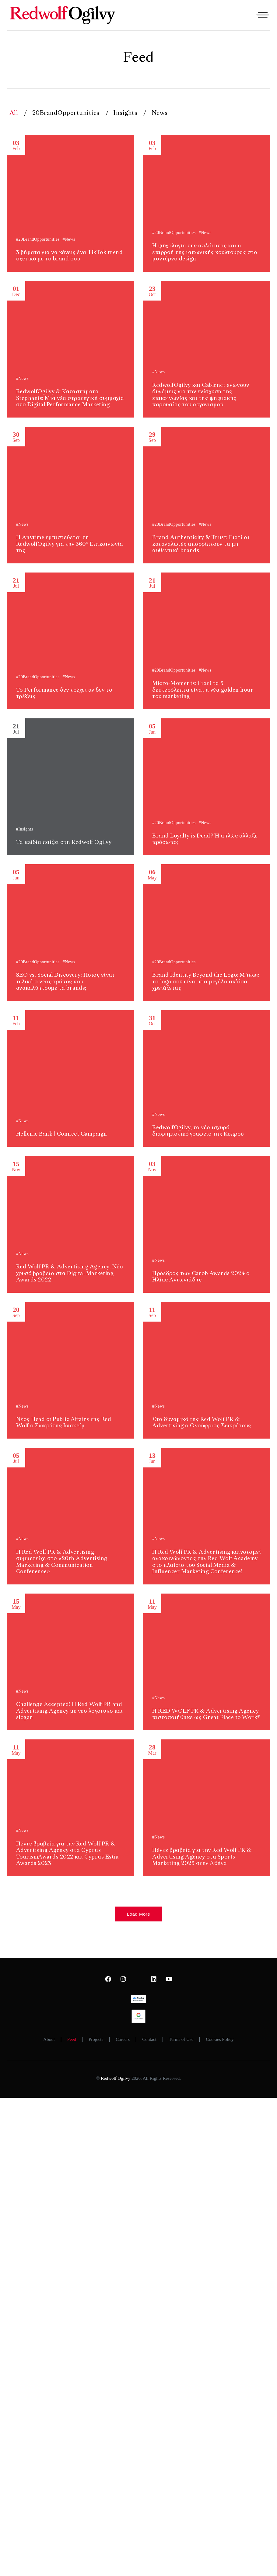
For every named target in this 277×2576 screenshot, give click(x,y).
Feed (71, 2039)
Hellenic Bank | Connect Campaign (61, 1134)
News (160, 113)
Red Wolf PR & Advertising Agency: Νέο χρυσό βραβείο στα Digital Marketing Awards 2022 (69, 1273)
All (13, 113)
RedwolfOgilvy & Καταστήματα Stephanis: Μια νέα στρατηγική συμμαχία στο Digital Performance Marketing (70, 398)
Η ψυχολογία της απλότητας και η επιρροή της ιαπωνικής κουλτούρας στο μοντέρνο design (204, 252)
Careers (123, 2039)
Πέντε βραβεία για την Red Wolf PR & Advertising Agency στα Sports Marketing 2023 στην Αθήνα (202, 1857)
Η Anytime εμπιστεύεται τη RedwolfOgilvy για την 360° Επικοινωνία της (69, 544)
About (49, 2039)
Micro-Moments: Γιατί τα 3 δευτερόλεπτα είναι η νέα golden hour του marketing (202, 690)
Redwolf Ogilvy (115, 2078)
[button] (138, 1914)
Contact (149, 2039)
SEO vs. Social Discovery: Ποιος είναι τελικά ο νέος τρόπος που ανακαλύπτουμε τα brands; (65, 981)
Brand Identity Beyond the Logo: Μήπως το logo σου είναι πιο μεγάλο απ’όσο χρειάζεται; (205, 981)
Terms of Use (181, 2039)
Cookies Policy (219, 2039)
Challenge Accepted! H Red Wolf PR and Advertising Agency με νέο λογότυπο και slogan (69, 1711)
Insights (125, 113)
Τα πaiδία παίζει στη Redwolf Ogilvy (64, 842)
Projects (96, 2039)
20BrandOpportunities (66, 113)
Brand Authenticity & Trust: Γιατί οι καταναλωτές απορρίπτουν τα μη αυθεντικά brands (200, 544)
